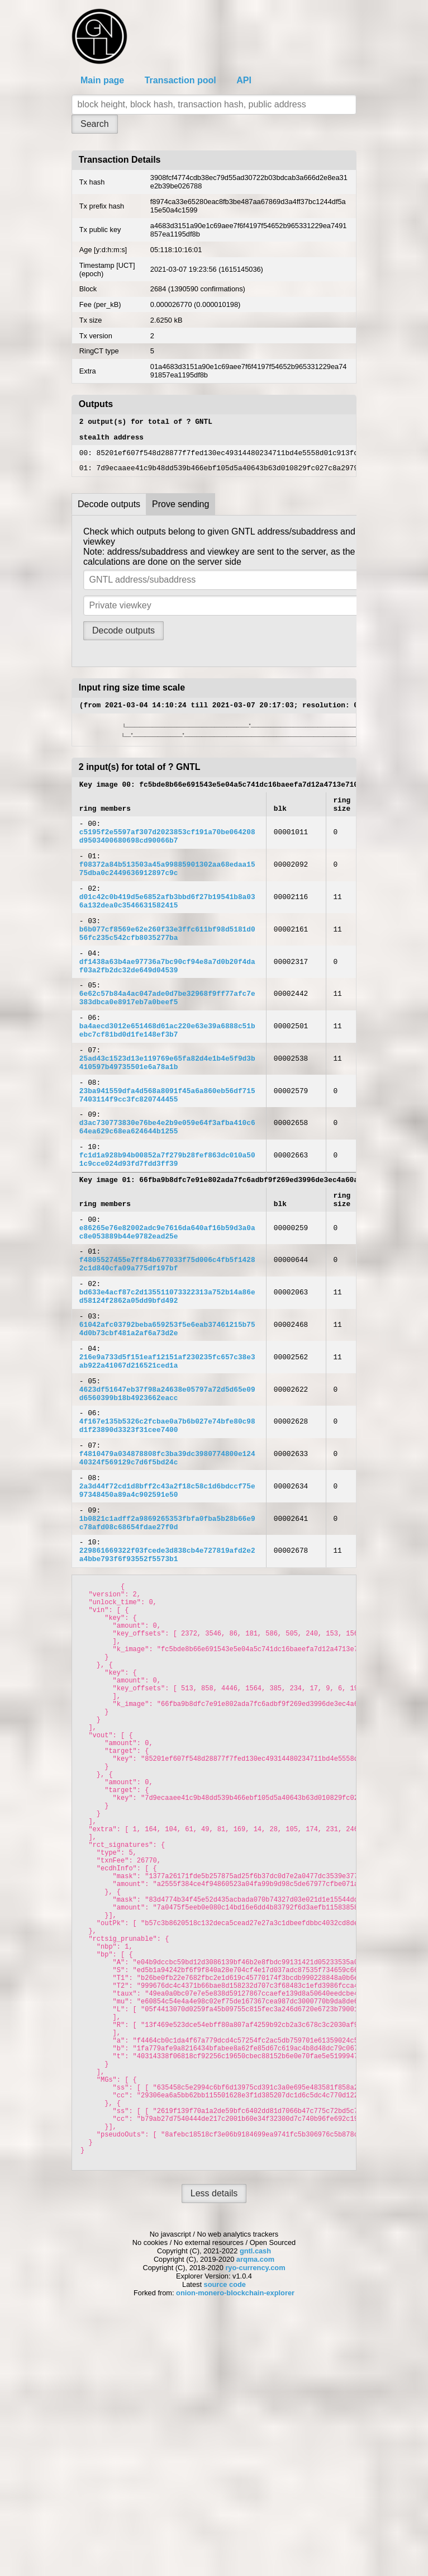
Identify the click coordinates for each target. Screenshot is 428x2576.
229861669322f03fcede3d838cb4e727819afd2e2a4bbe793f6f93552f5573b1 (167, 1682)
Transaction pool (180, 80)
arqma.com (255, 2516)
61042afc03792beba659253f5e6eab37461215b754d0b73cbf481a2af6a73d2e (167, 1421)
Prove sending (180, 511)
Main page (102, 80)
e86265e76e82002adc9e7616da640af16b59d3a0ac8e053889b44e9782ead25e (167, 1309)
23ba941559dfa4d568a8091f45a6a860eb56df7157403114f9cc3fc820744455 (167, 1152)
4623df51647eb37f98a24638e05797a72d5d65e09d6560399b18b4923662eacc (167, 1496)
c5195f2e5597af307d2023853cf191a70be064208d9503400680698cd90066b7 (167, 853)
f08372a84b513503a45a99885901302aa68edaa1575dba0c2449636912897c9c (167, 891)
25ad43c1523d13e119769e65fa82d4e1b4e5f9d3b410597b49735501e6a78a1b (167, 1115)
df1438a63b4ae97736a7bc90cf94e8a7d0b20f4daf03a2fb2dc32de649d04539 (167, 1003)
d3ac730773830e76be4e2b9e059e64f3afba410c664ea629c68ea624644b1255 (167, 1189)
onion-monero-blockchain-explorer (235, 2549)
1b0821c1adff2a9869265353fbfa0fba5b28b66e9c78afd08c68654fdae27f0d (167, 1646)
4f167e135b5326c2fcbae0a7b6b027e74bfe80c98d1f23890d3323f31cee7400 (167, 1533)
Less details (214, 2450)
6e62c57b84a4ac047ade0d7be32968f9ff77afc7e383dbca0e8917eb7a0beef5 (167, 1040)
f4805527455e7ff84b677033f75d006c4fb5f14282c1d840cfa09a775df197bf (167, 1346)
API (243, 80)
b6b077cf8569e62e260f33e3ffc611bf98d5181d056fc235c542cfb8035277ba (167, 966)
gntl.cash (255, 2507)
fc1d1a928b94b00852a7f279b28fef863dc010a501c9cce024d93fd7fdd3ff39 (167, 1227)
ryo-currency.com (255, 2524)
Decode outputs (109, 511)
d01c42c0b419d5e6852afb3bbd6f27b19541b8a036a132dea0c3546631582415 (167, 928)
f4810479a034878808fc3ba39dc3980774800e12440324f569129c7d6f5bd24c (167, 1571)
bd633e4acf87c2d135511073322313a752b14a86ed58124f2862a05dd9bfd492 (167, 1384)
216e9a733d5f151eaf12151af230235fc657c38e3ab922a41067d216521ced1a (167, 1459)
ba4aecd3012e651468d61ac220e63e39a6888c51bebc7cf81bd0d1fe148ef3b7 (167, 1077)
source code (225, 2541)
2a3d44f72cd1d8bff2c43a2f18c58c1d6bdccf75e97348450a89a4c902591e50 (167, 1608)
